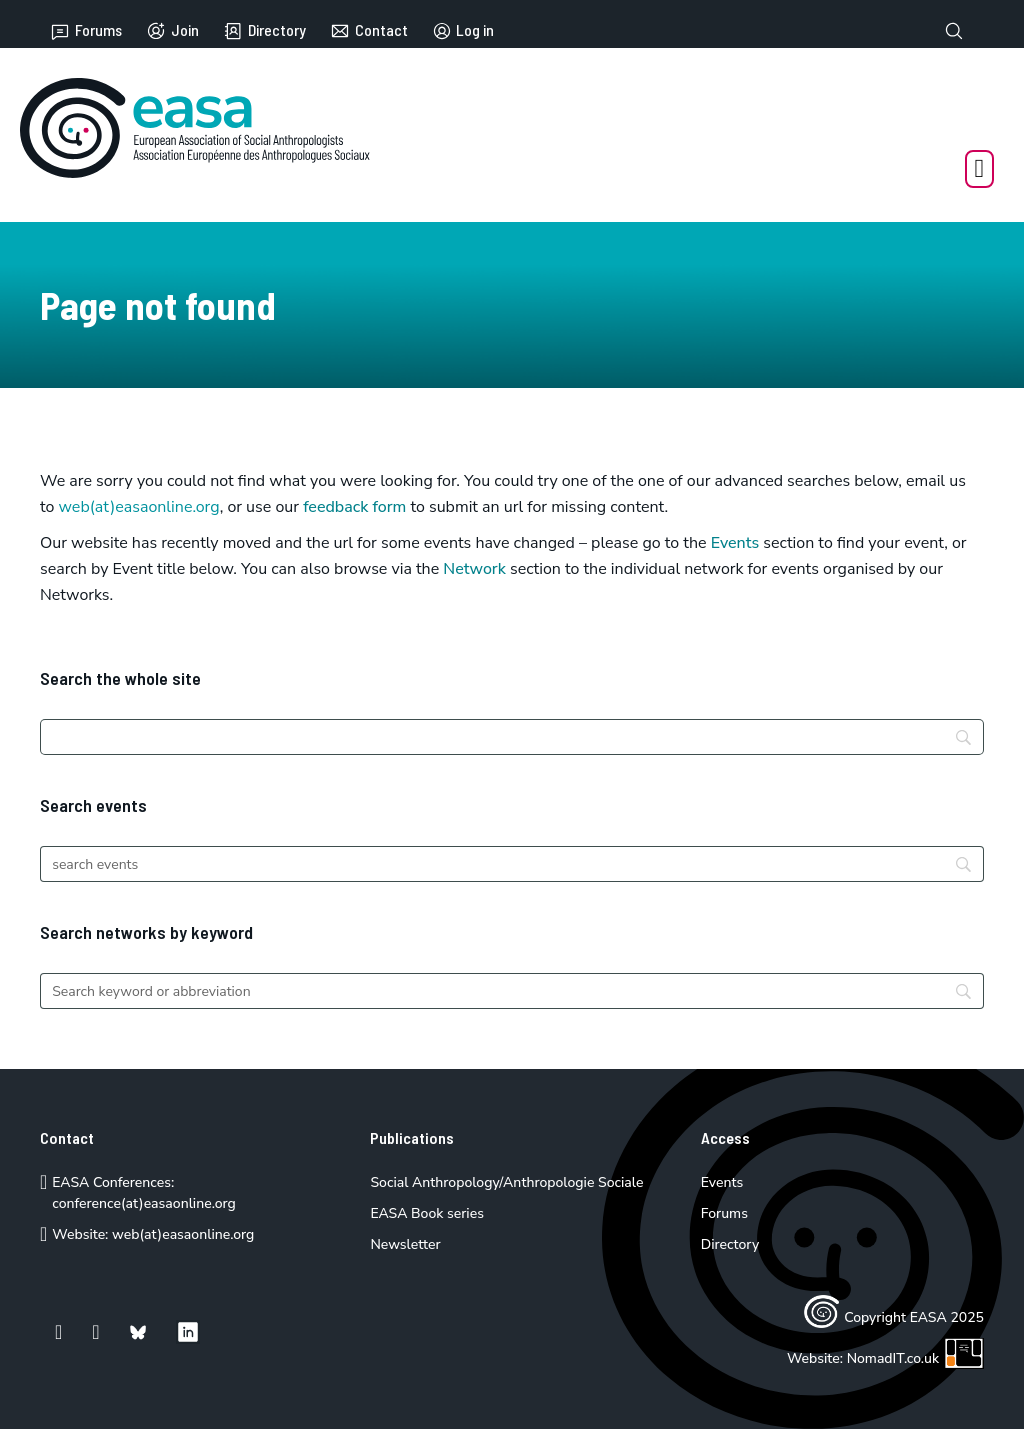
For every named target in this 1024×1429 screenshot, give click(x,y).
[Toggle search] (954, 31)
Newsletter (405, 1244)
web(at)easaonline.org (183, 1234)
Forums (86, 31)
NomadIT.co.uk (915, 1358)
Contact (369, 31)
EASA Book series (427, 1213)
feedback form (354, 507)
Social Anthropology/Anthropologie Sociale (506, 1182)
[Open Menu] (980, 169)
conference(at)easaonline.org (143, 1203)
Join (172, 31)
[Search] (512, 737)
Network (474, 569)
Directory (264, 31)
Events (735, 543)
